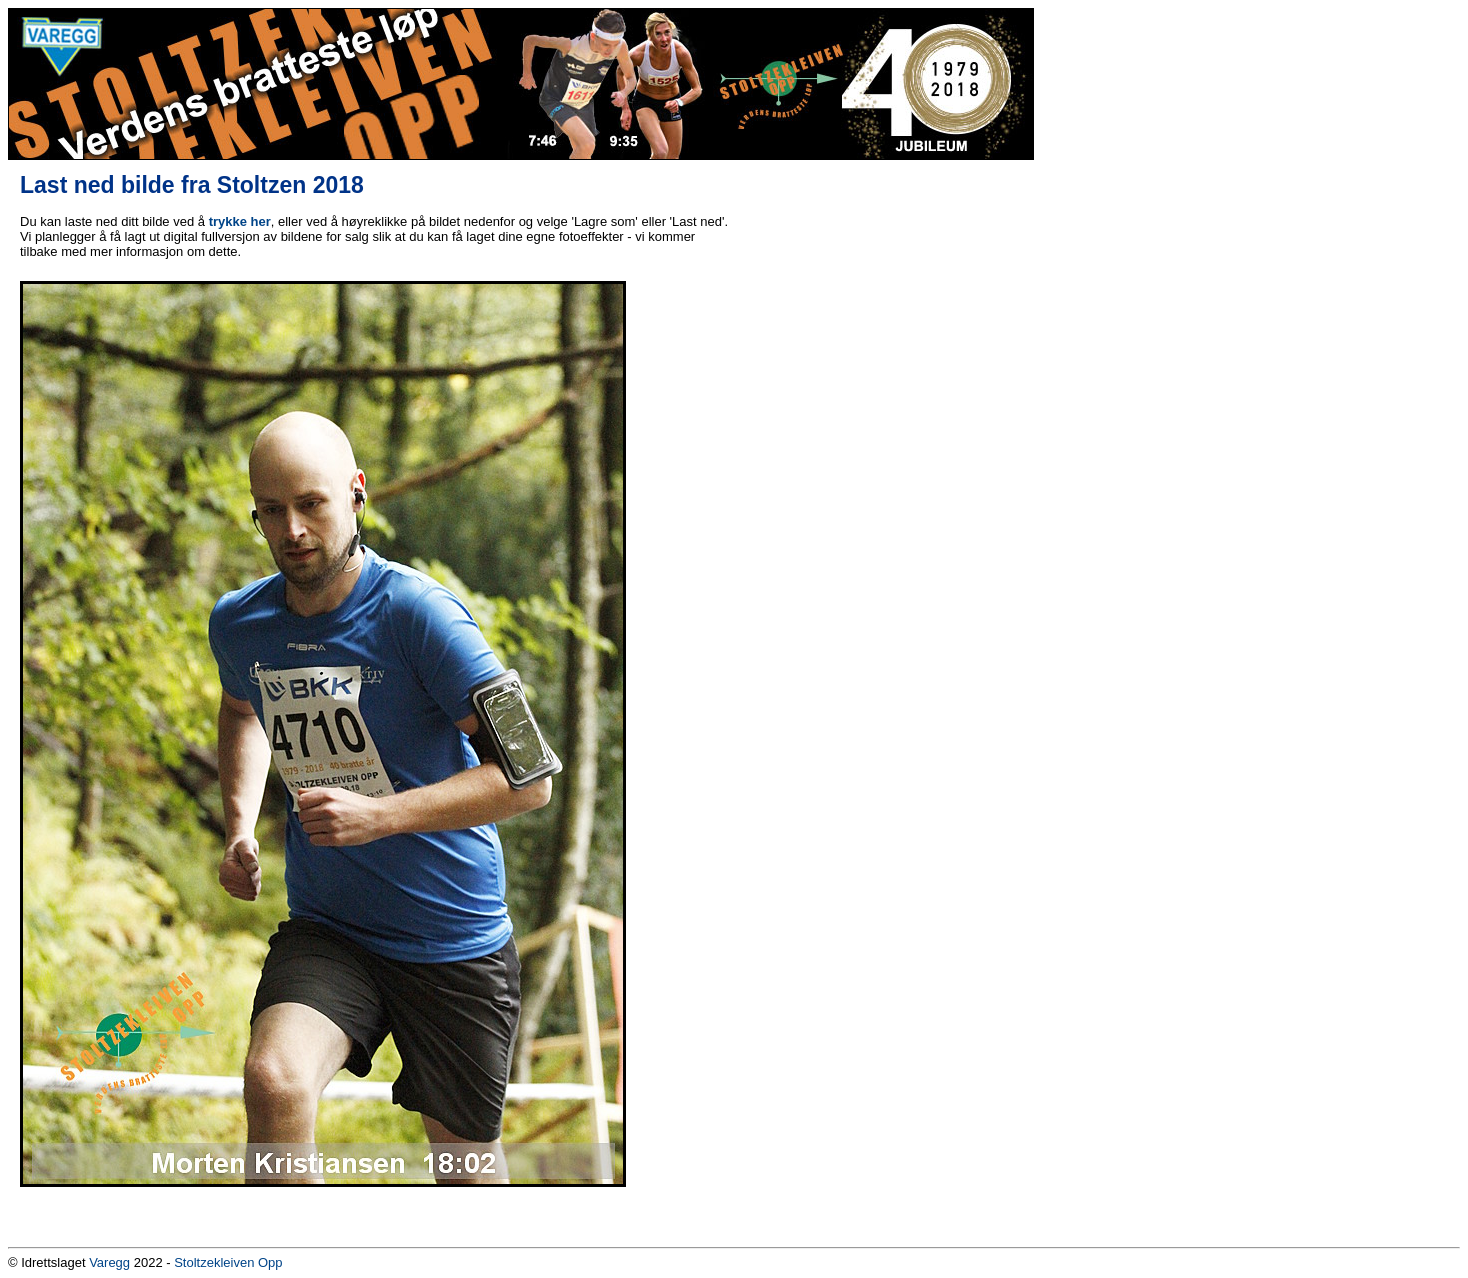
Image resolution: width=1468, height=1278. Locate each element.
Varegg (109, 1262)
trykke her (240, 221)
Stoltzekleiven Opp (228, 1262)
